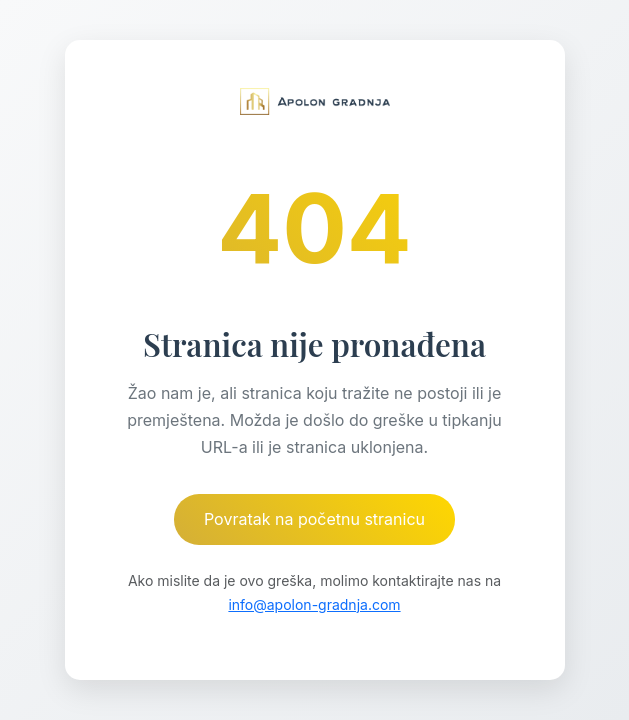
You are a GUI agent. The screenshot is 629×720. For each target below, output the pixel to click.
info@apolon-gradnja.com (314, 604)
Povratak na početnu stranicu (314, 519)
